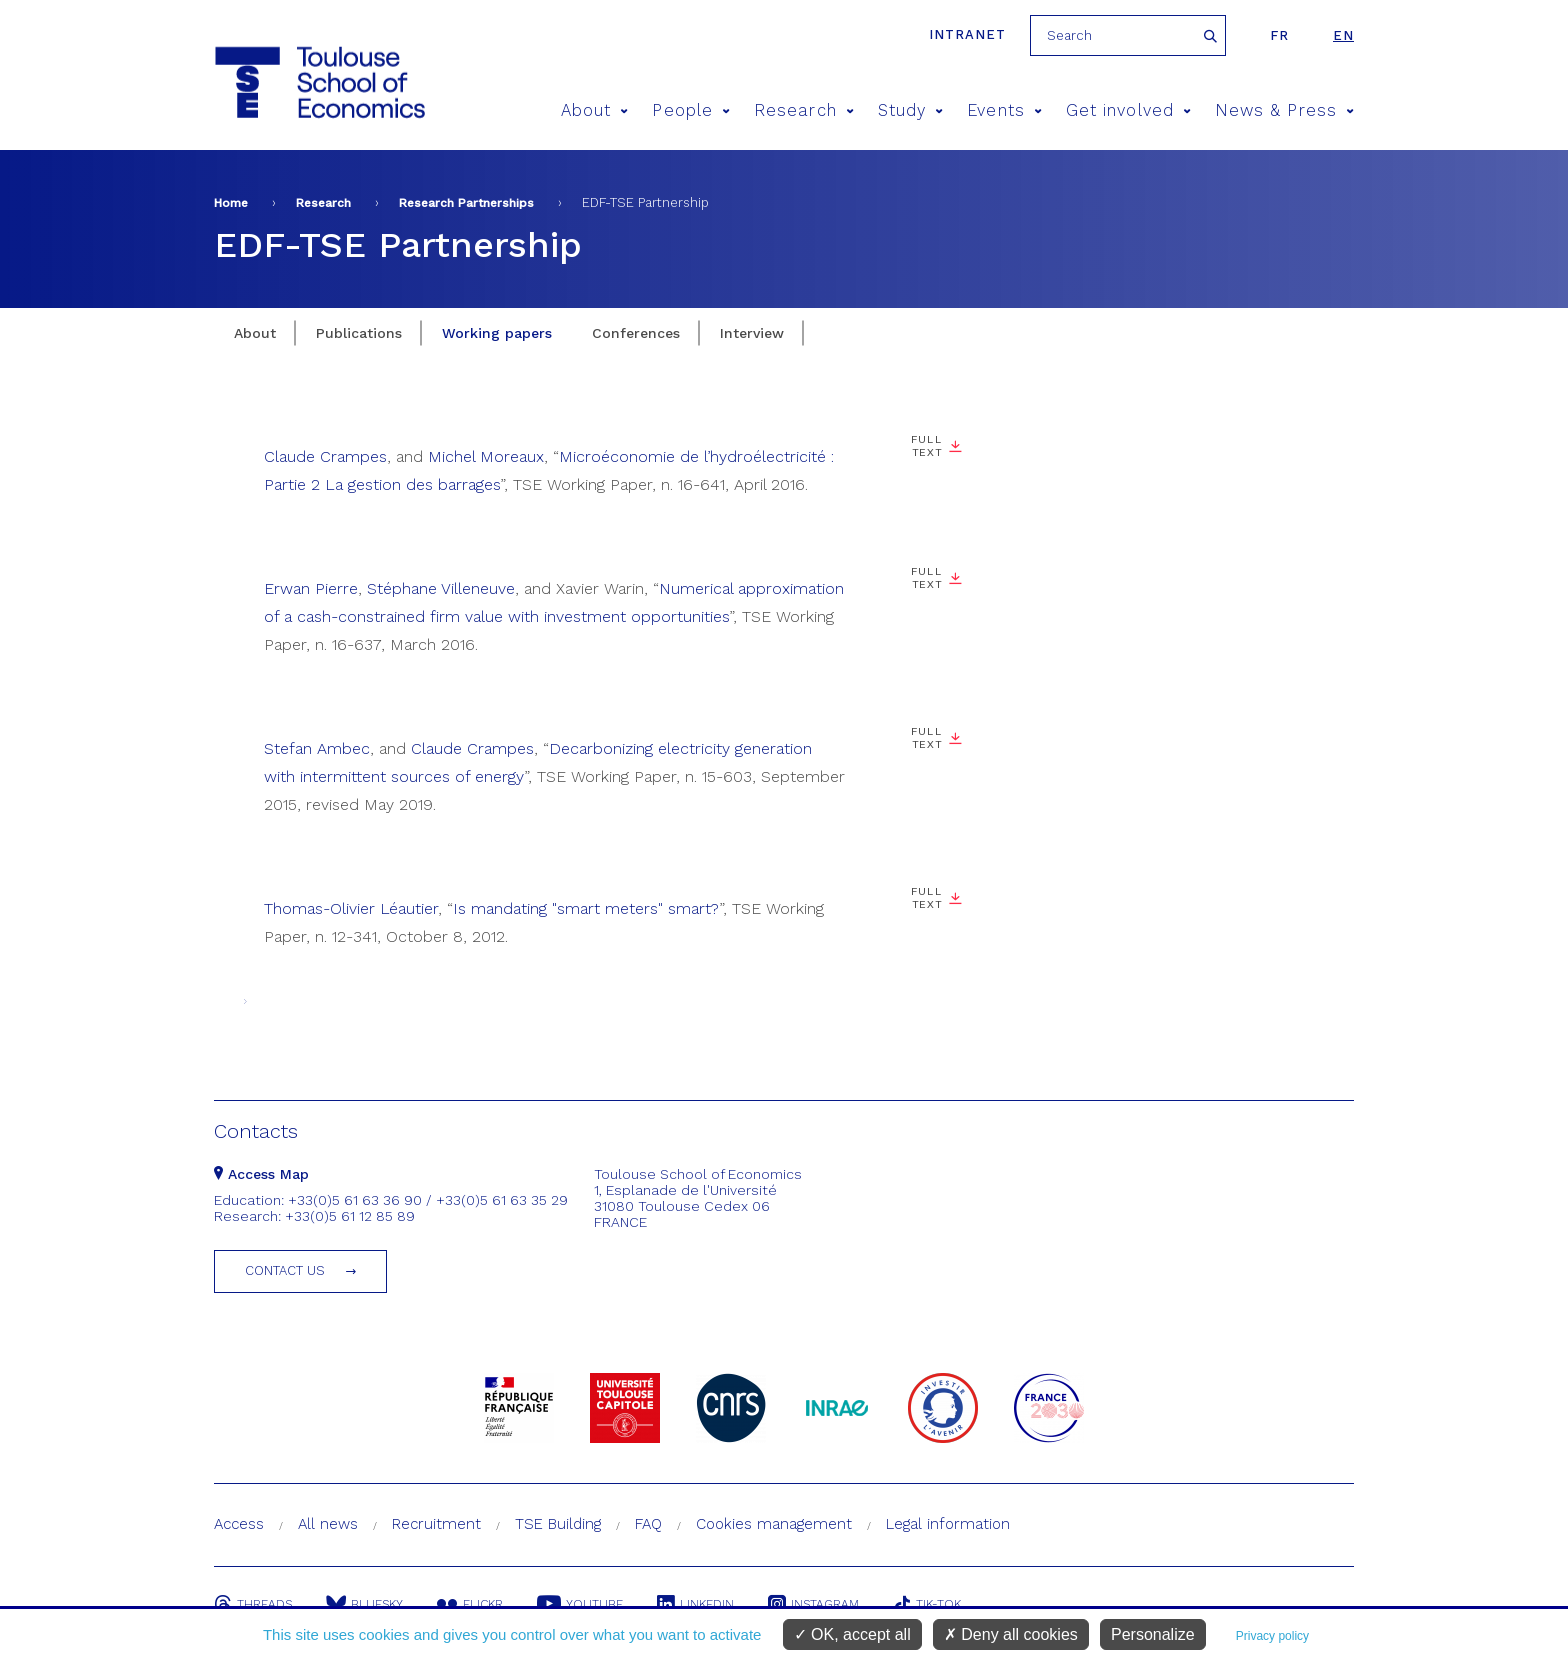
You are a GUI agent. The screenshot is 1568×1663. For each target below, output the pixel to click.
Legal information (948, 1524)
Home (231, 203)
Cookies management (774, 1524)
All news (328, 1524)
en (1343, 35)
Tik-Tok (927, 1604)
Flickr (470, 1604)
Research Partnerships (466, 203)
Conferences (636, 333)
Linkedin (695, 1604)
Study (911, 110)
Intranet (967, 34)
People (691, 110)
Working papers (497, 333)
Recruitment (436, 1524)
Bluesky (364, 1604)
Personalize (1153, 1634)
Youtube (580, 1604)
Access (239, 1524)
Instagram (813, 1604)
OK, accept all (852, 1634)
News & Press (1284, 110)
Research (804, 110)
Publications (359, 333)
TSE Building (558, 1524)
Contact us (285, 1270)
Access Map (261, 1174)
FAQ (648, 1524)
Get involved (1128, 110)
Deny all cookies (1011, 1634)
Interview (752, 333)
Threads (253, 1604)
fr (1279, 35)
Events (1004, 110)
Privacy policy (1272, 1636)
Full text (926, 446)
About (595, 110)
